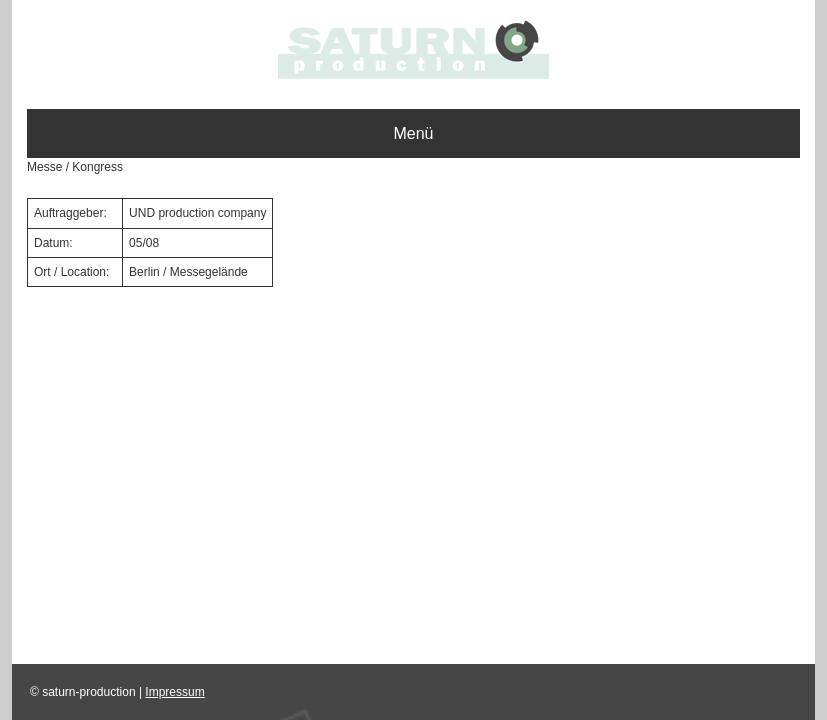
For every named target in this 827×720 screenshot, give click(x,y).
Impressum (174, 692)
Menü (413, 133)
